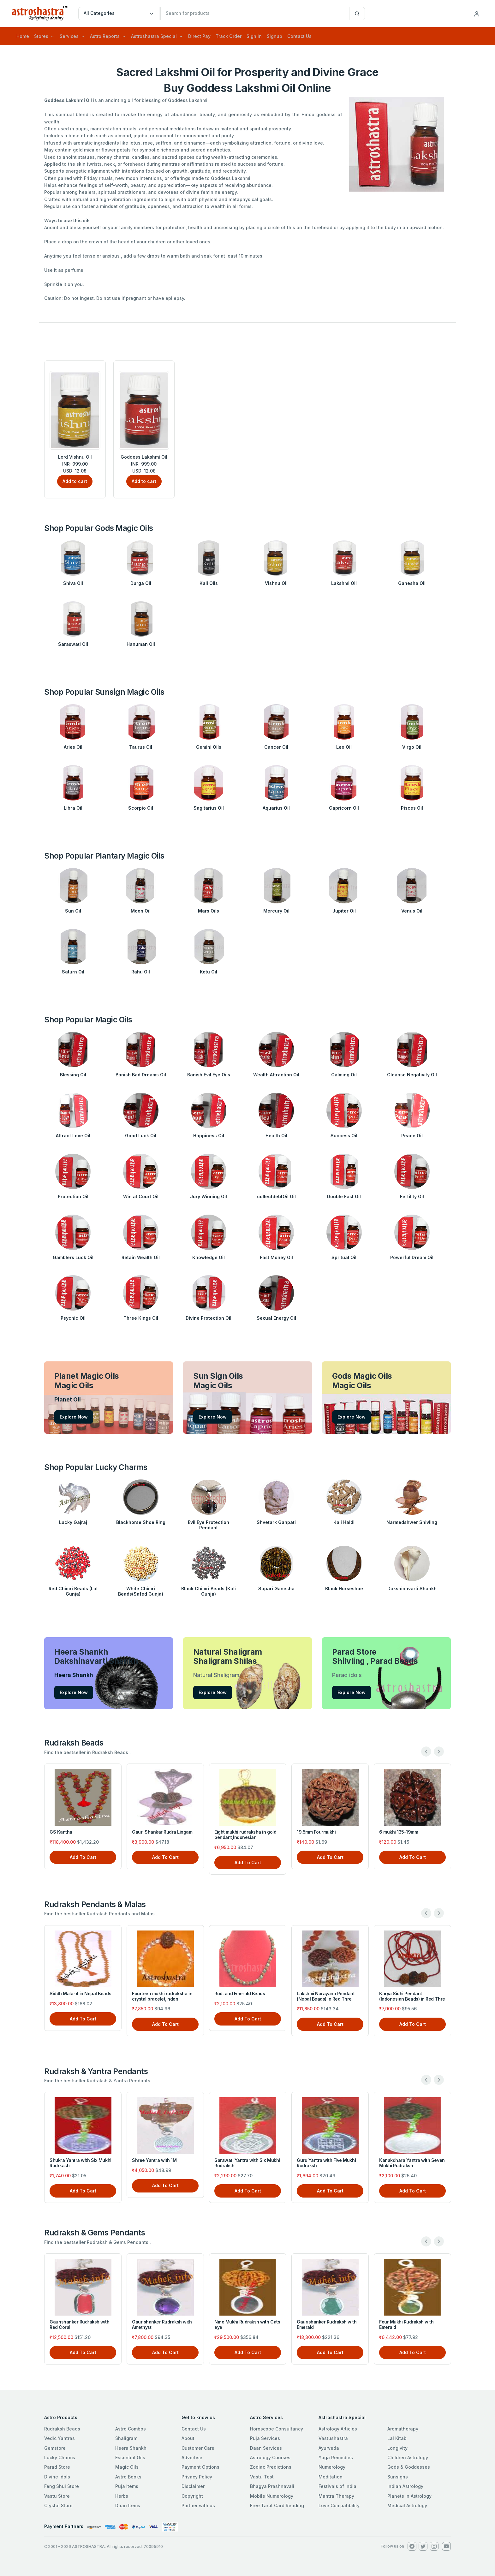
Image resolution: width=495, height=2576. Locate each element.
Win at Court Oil (140, 1196)
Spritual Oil (343, 1257)
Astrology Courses (270, 2457)
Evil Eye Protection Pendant (208, 1525)
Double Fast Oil (344, 1196)
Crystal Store (58, 2505)
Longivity (397, 2448)
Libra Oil (73, 808)
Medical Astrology (407, 2505)
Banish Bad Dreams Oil (141, 1074)
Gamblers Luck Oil (73, 1257)
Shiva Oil (73, 583)
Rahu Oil (140, 971)
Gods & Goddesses (408, 2467)
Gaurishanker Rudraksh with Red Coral (80, 2324)
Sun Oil (73, 910)
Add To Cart (83, 1857)
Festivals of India (337, 2486)
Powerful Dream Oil (411, 1257)
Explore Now (74, 1416)
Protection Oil (73, 1196)
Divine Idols (57, 2476)
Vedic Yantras (59, 2438)
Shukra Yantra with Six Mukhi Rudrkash (80, 2162)
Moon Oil (141, 910)
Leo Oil (344, 747)
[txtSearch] (254, 13)
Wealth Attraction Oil (276, 1074)
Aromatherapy (402, 2428)
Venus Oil (411, 910)
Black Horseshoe (344, 1588)
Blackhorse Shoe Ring (140, 1522)
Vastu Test (262, 2476)
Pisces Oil (412, 808)
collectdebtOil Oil (276, 1196)
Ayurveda (329, 2448)
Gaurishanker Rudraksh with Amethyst (162, 2324)
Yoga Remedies (336, 2457)
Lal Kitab (397, 2438)
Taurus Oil (140, 747)
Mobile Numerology (271, 2496)
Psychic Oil (73, 1318)
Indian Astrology (405, 2486)
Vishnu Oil (276, 583)
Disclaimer (193, 2486)
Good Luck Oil (140, 1135)
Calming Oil (344, 1074)
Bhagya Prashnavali (272, 2486)
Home (22, 36)
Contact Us (299, 36)
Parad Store (57, 2467)
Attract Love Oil (73, 1135)
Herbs (121, 2496)
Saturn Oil (73, 971)
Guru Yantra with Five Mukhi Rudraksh (326, 2162)
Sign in (254, 36)
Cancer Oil (276, 747)
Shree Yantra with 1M (154, 2160)
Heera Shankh (130, 2448)
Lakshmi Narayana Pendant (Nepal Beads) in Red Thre (326, 1996)
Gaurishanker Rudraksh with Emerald (327, 2324)
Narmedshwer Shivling (411, 1522)
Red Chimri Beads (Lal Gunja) (73, 1591)
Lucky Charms (59, 2457)
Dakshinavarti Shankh (412, 1588)
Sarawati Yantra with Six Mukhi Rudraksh (247, 2162)
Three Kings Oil (140, 1318)
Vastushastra (333, 2438)
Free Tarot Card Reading (277, 2505)
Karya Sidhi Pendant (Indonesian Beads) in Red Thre (412, 1996)
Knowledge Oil (208, 1257)
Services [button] (69, 36)
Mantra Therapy (336, 2496)
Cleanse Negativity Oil (412, 1074)
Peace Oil (412, 1135)
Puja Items (126, 2486)
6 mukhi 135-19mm (398, 1832)
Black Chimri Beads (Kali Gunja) (208, 1591)
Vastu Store (57, 2496)
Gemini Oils (208, 747)
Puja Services (265, 2438)
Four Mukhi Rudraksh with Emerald (406, 2324)
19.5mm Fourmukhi (316, 1832)
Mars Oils (208, 910)
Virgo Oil (411, 747)
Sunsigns (397, 2476)
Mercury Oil (276, 910)
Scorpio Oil (140, 808)
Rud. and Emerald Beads (239, 1993)
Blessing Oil (73, 1074)
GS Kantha (61, 1832)
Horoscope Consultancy (276, 2428)
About (188, 2438)
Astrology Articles (338, 2428)
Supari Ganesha (276, 1588)
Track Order (229, 36)
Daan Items (127, 2505)
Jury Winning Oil (208, 1196)
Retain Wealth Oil (141, 1257)
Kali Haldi (344, 1522)
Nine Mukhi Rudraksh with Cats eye (247, 2324)
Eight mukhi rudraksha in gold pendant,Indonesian (245, 1834)
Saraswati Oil (73, 644)
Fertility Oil (412, 1196)
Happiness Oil (208, 1135)
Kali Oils (209, 583)
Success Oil (344, 1135)
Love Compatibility (339, 2505)
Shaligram (126, 2438)
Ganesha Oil (412, 583)
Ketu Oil (208, 971)
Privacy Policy (197, 2476)
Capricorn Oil (344, 808)
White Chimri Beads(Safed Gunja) (140, 1591)
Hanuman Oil (141, 644)
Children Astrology (407, 2457)
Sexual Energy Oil (276, 1318)
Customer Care (198, 2448)
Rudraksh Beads (62, 2428)
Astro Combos (130, 2428)
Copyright (192, 2496)
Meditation (331, 2476)
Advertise (192, 2457)
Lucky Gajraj (73, 1522)
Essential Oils (130, 2457)
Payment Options (200, 2467)
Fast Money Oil (276, 1257)
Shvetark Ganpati (276, 1522)
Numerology (332, 2467)
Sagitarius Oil (209, 808)
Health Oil (276, 1135)
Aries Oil (73, 747)
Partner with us (198, 2505)
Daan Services (266, 2448)
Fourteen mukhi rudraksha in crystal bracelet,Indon (162, 1996)
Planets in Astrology (409, 2496)
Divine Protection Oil (208, 1318)
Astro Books (128, 2476)
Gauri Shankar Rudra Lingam (162, 1832)
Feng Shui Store (61, 2486)
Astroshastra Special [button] (154, 36)
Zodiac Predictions (270, 2467)
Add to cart (75, 481)
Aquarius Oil (276, 808)
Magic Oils (127, 2467)
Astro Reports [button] (105, 36)
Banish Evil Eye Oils (208, 1074)
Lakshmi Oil (344, 583)
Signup (274, 36)
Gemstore (55, 2448)
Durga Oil (140, 583)
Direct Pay (199, 36)
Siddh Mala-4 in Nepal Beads (80, 1993)
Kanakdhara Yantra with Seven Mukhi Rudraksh (412, 2162)
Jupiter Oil (344, 910)
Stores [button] (41, 36)
